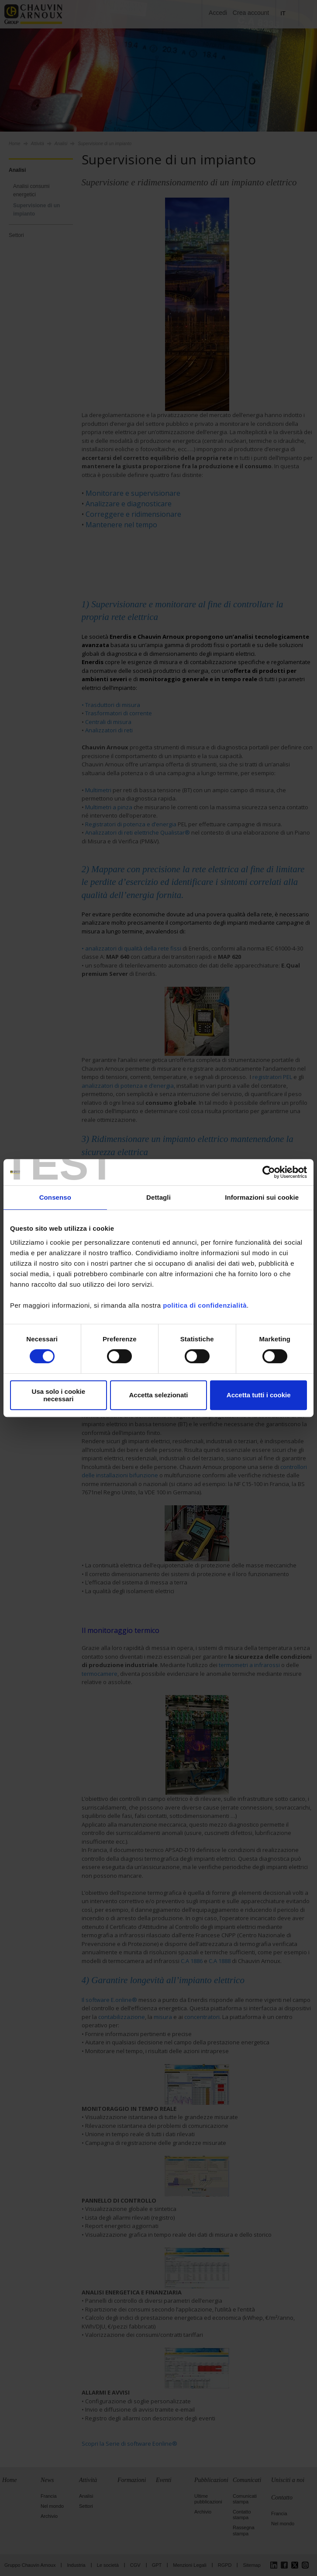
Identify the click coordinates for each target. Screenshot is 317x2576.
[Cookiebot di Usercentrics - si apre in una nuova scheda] (269, 1172)
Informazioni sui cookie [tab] (262, 1197)
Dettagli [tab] (158, 1197)
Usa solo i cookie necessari (59, 1395)
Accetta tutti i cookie (259, 1395)
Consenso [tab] (55, 1197)
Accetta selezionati (158, 1395)
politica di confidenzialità (205, 1305)
